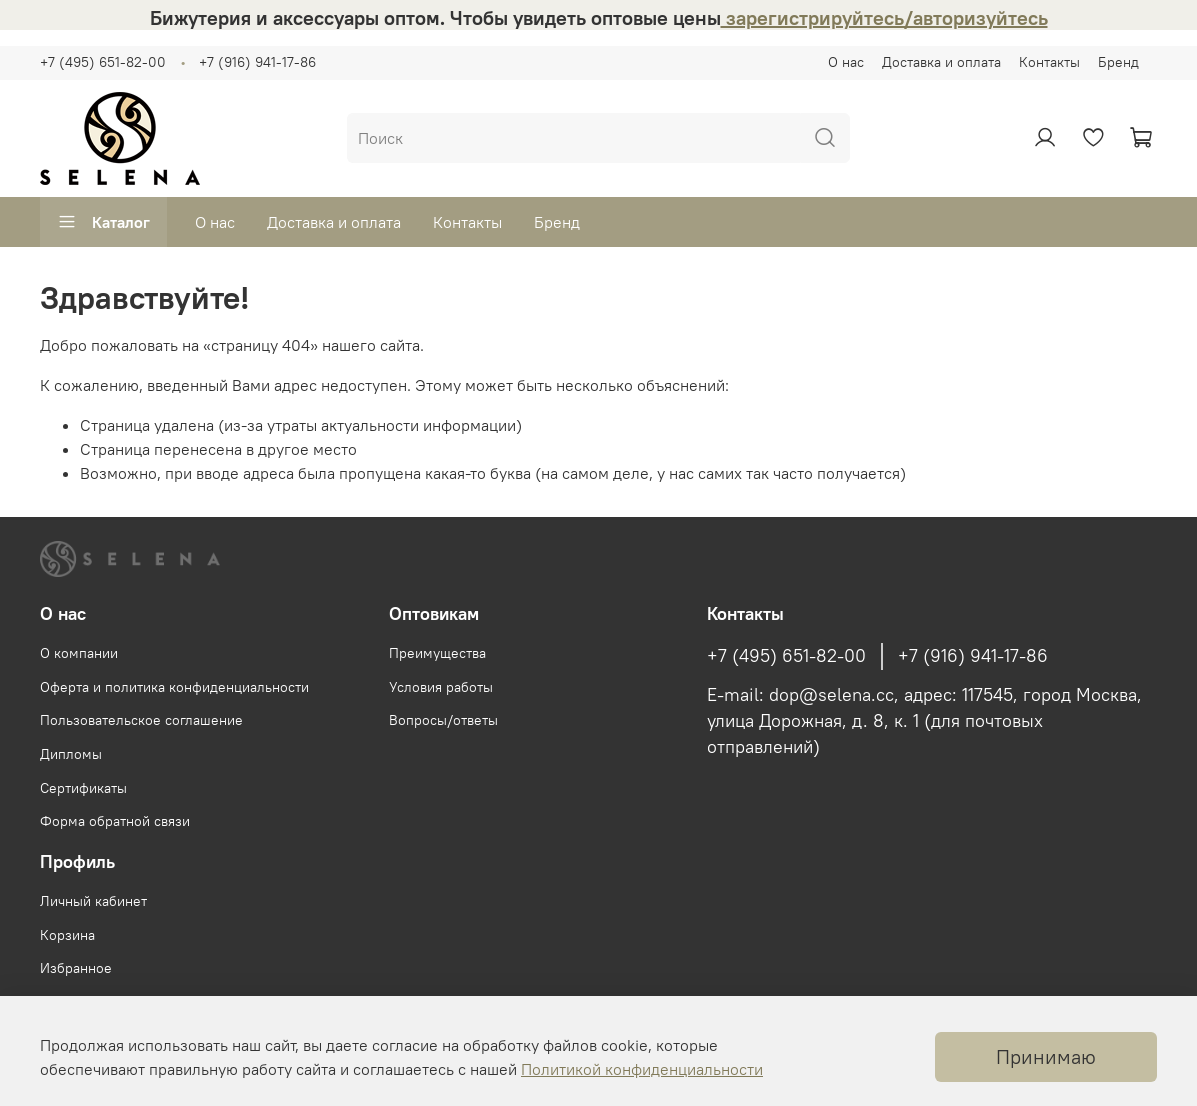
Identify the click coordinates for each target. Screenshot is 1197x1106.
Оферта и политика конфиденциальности (174, 687)
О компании (79, 653)
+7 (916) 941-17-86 (257, 62)
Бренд (1118, 62)
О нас (846, 62)
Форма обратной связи (115, 821)
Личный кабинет (93, 901)
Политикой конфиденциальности (642, 1069)
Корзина (67, 935)
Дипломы (71, 754)
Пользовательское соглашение (141, 720)
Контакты (1049, 62)
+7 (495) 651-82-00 (103, 62)
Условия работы (441, 687)
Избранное (76, 968)
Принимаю (1046, 1056)
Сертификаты (83, 788)
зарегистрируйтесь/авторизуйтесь (884, 17)
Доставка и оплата (941, 62)
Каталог (103, 222)
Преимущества (437, 653)
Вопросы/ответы (443, 720)
